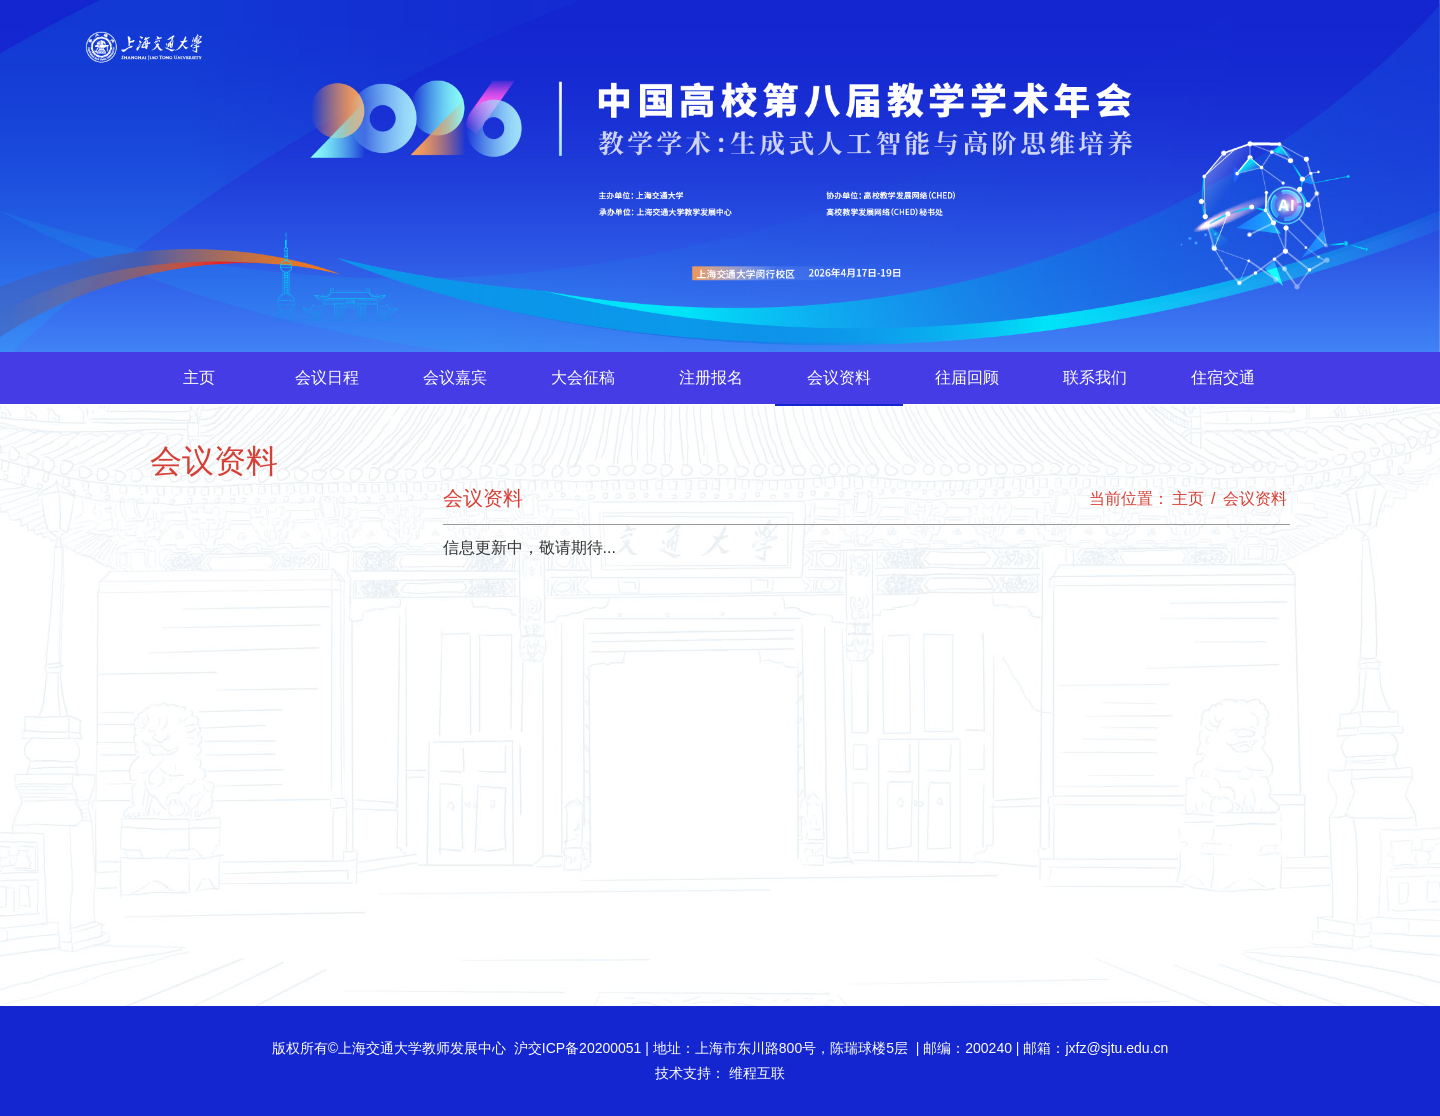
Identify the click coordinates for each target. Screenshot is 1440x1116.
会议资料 (839, 377)
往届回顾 (967, 377)
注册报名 (711, 377)
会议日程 (327, 377)
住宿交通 (1223, 377)
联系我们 (1095, 377)
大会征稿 (583, 377)
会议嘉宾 (455, 377)
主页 (199, 377)
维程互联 (755, 1073)
